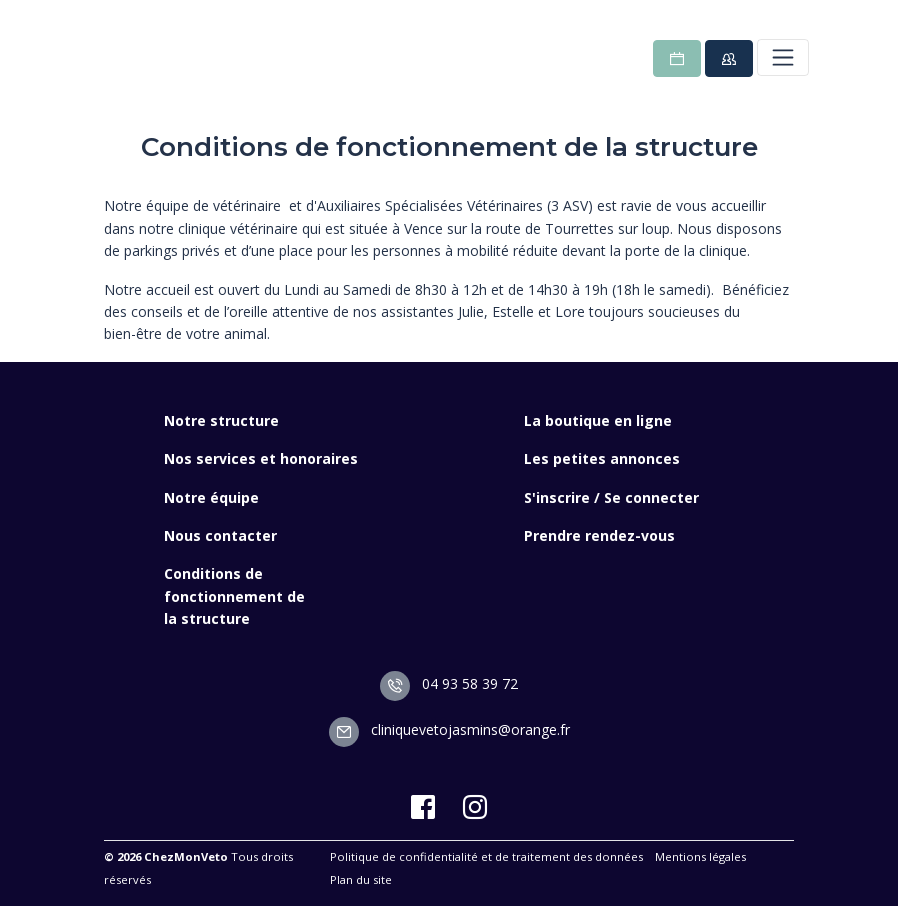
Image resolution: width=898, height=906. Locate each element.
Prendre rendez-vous (599, 535)
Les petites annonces (602, 458)
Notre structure (221, 420)
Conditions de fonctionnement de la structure (234, 596)
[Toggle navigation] (783, 57)
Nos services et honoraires (261, 458)
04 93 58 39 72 (449, 683)
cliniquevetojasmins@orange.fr (449, 729)
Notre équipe (211, 497)
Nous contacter (220, 535)
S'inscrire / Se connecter (611, 497)
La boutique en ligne (598, 420)
